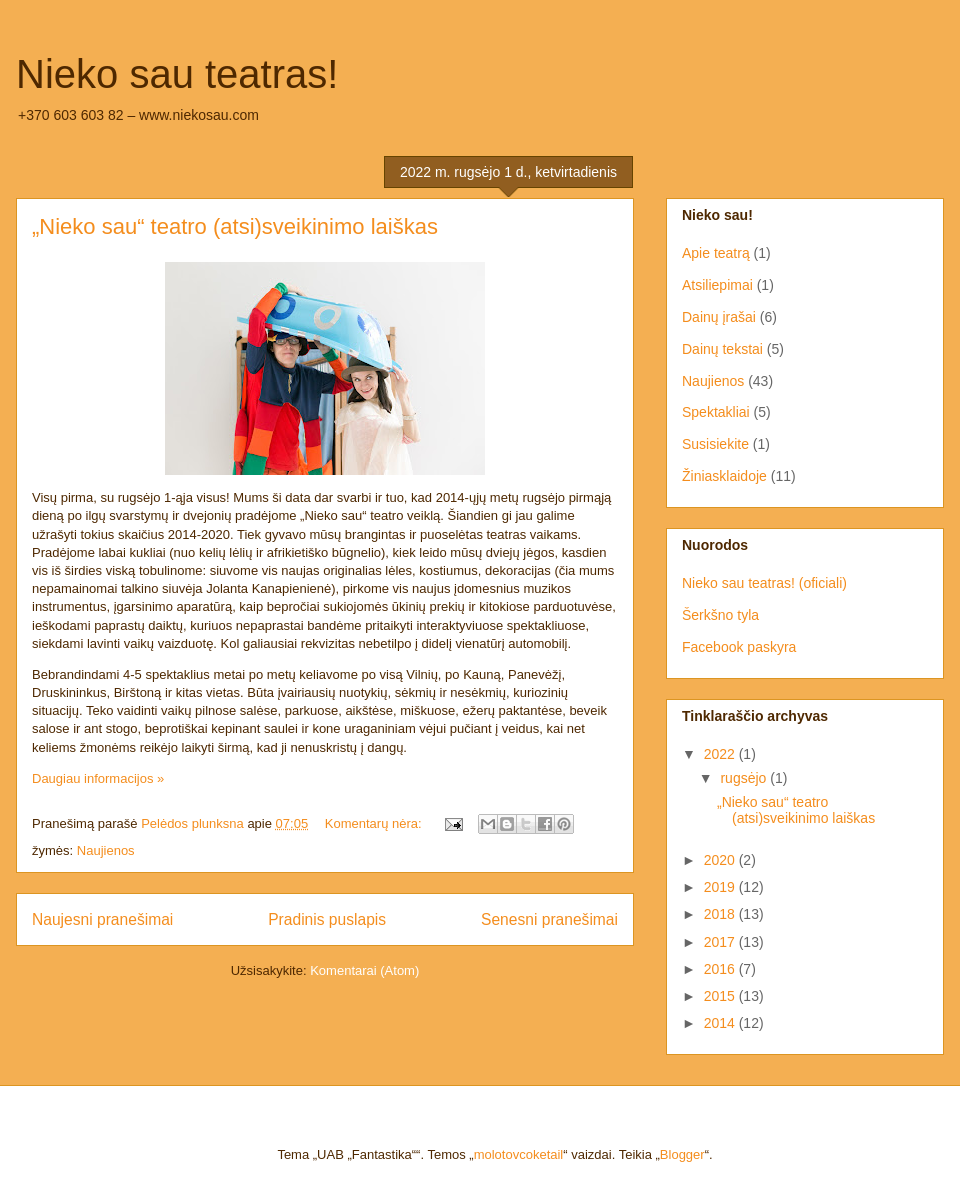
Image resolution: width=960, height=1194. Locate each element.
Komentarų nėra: (375, 823)
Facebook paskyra (739, 647)
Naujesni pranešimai (102, 919)
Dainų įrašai (719, 317)
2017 (721, 942)
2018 (721, 914)
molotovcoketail (519, 1154)
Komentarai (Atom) (364, 970)
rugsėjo (745, 778)
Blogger (682, 1154)
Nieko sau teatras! (177, 74)
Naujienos (106, 850)
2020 (721, 860)
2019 (721, 887)
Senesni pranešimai (549, 919)
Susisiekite (715, 444)
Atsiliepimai (717, 285)
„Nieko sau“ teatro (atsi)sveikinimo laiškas (235, 226)
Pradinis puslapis (327, 919)
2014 (721, 1023)
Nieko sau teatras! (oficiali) (764, 583)
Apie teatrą (716, 253)
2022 (721, 754)
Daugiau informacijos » (98, 778)
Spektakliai (716, 412)
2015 (721, 996)
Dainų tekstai (722, 349)
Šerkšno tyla (720, 615)
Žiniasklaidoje (724, 476)
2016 (721, 969)
